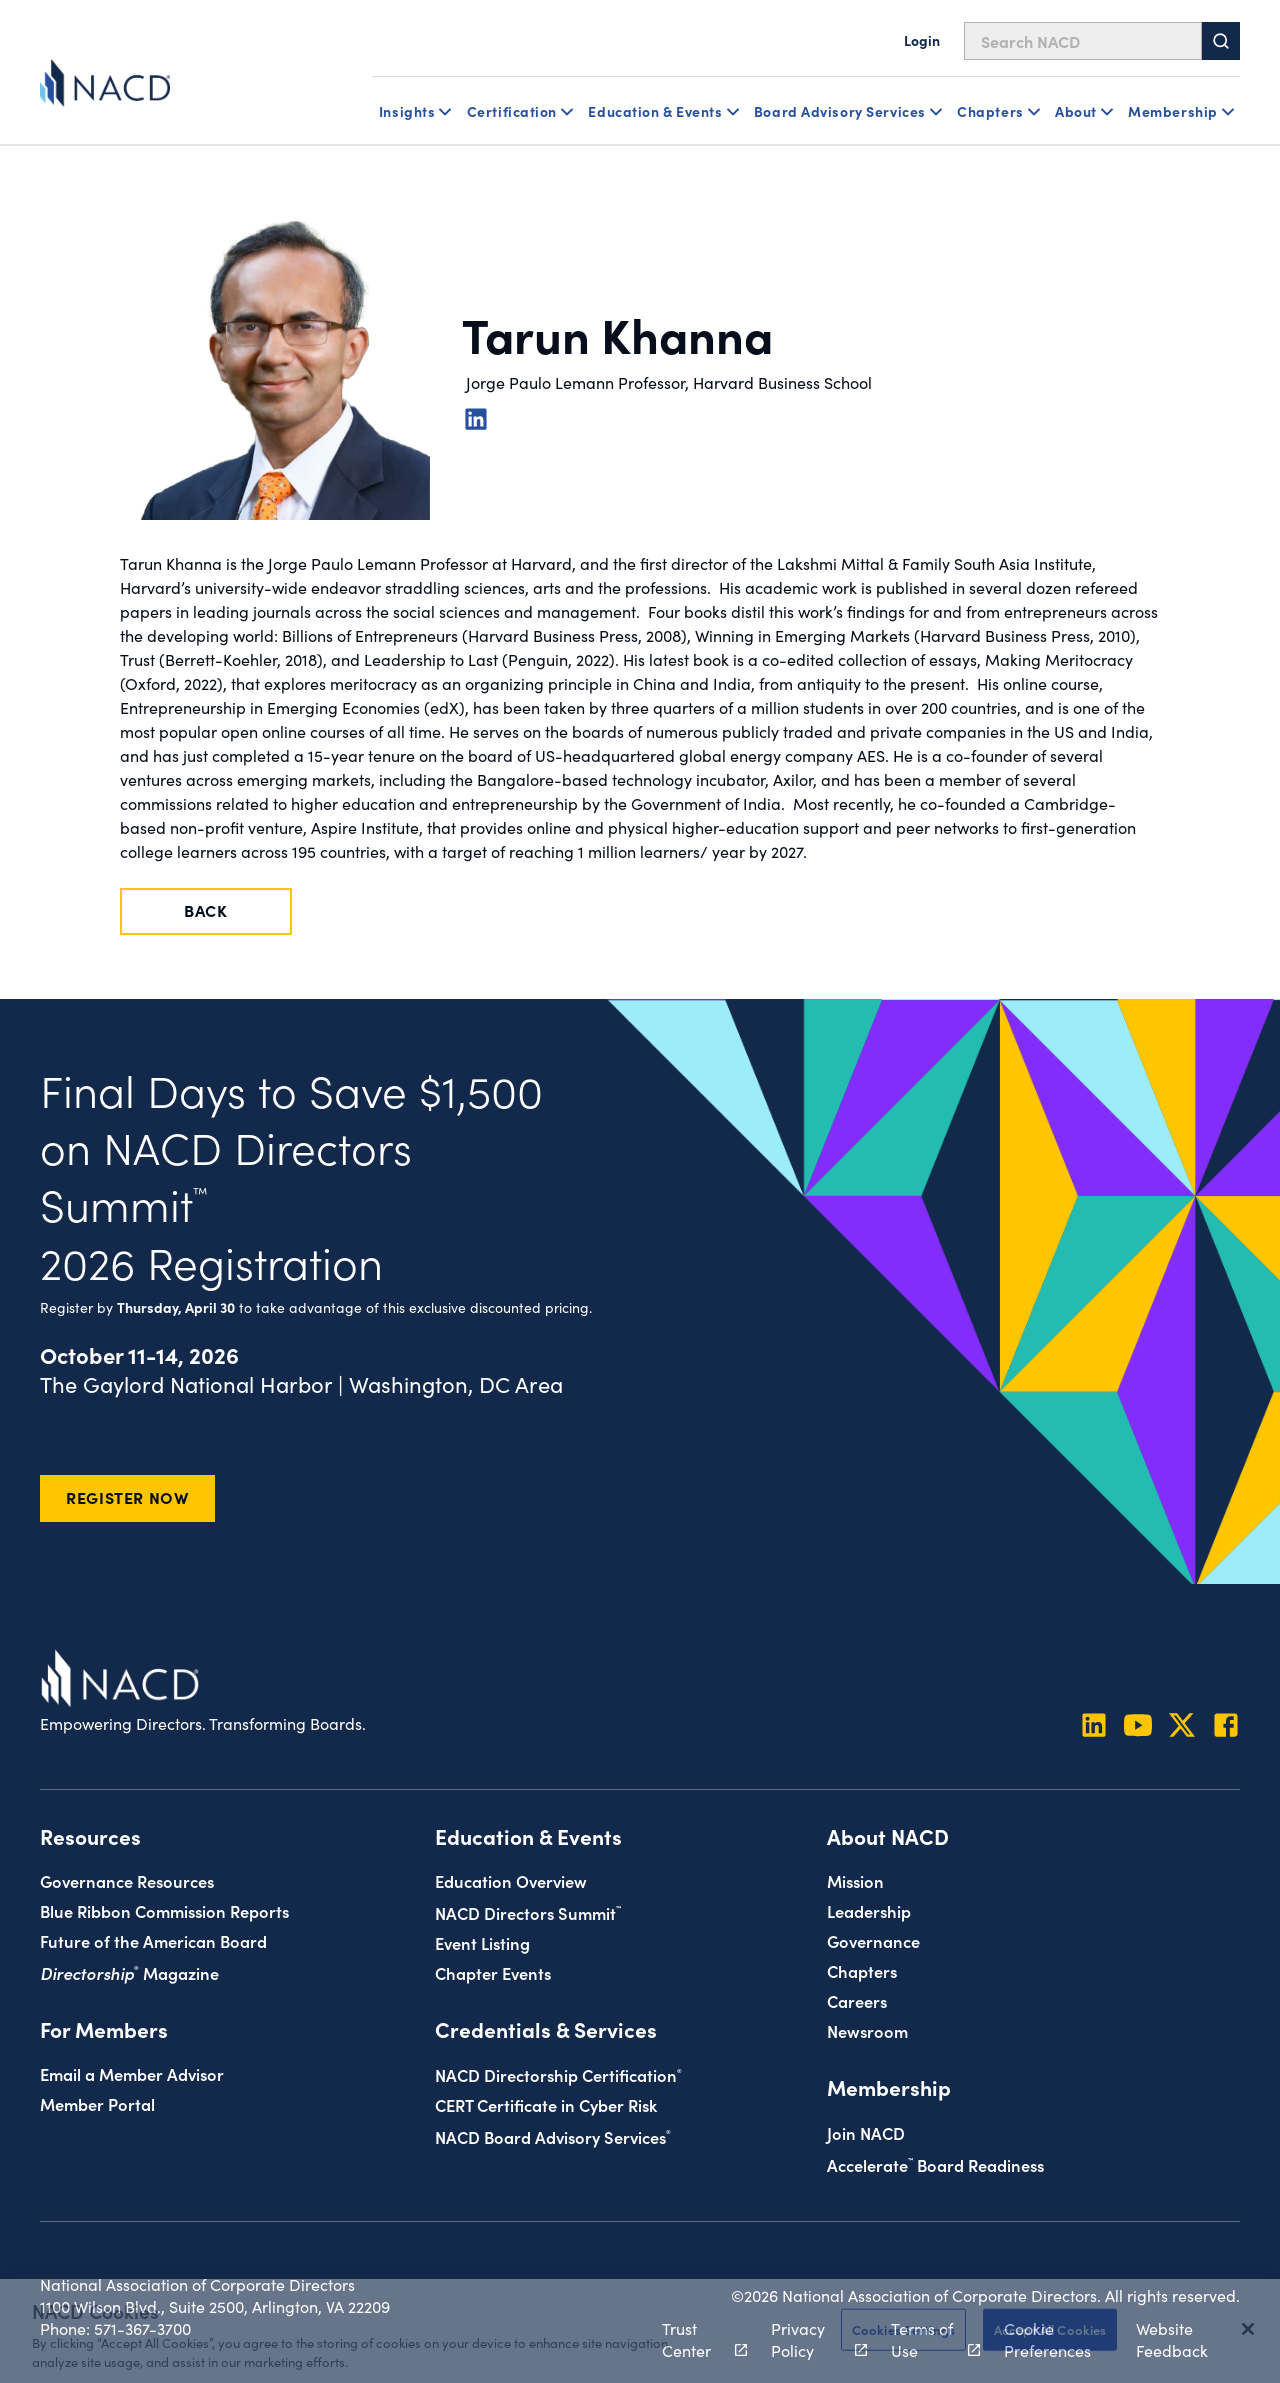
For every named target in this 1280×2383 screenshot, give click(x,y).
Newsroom (867, 2030)
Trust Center (693, 2339)
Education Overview (511, 1880)
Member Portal (97, 2103)
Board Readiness (935, 2164)
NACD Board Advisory (553, 2136)
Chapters (862, 1970)
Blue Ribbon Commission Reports (164, 1910)
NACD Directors (528, 1912)
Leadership (869, 1910)
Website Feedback (1172, 2339)
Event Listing (482, 1942)
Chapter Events (493, 1972)
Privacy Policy (808, 2339)
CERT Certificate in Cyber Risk (546, 2104)
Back (206, 910)
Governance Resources (127, 1880)
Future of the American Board (153, 1940)
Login (922, 40)
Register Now (127, 1497)
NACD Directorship (558, 2074)
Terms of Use (924, 2339)
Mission (855, 1880)
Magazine (129, 1972)
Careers (857, 2000)
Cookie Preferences (1047, 2339)
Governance (873, 1940)
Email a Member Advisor (132, 2073)
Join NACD (866, 2132)
